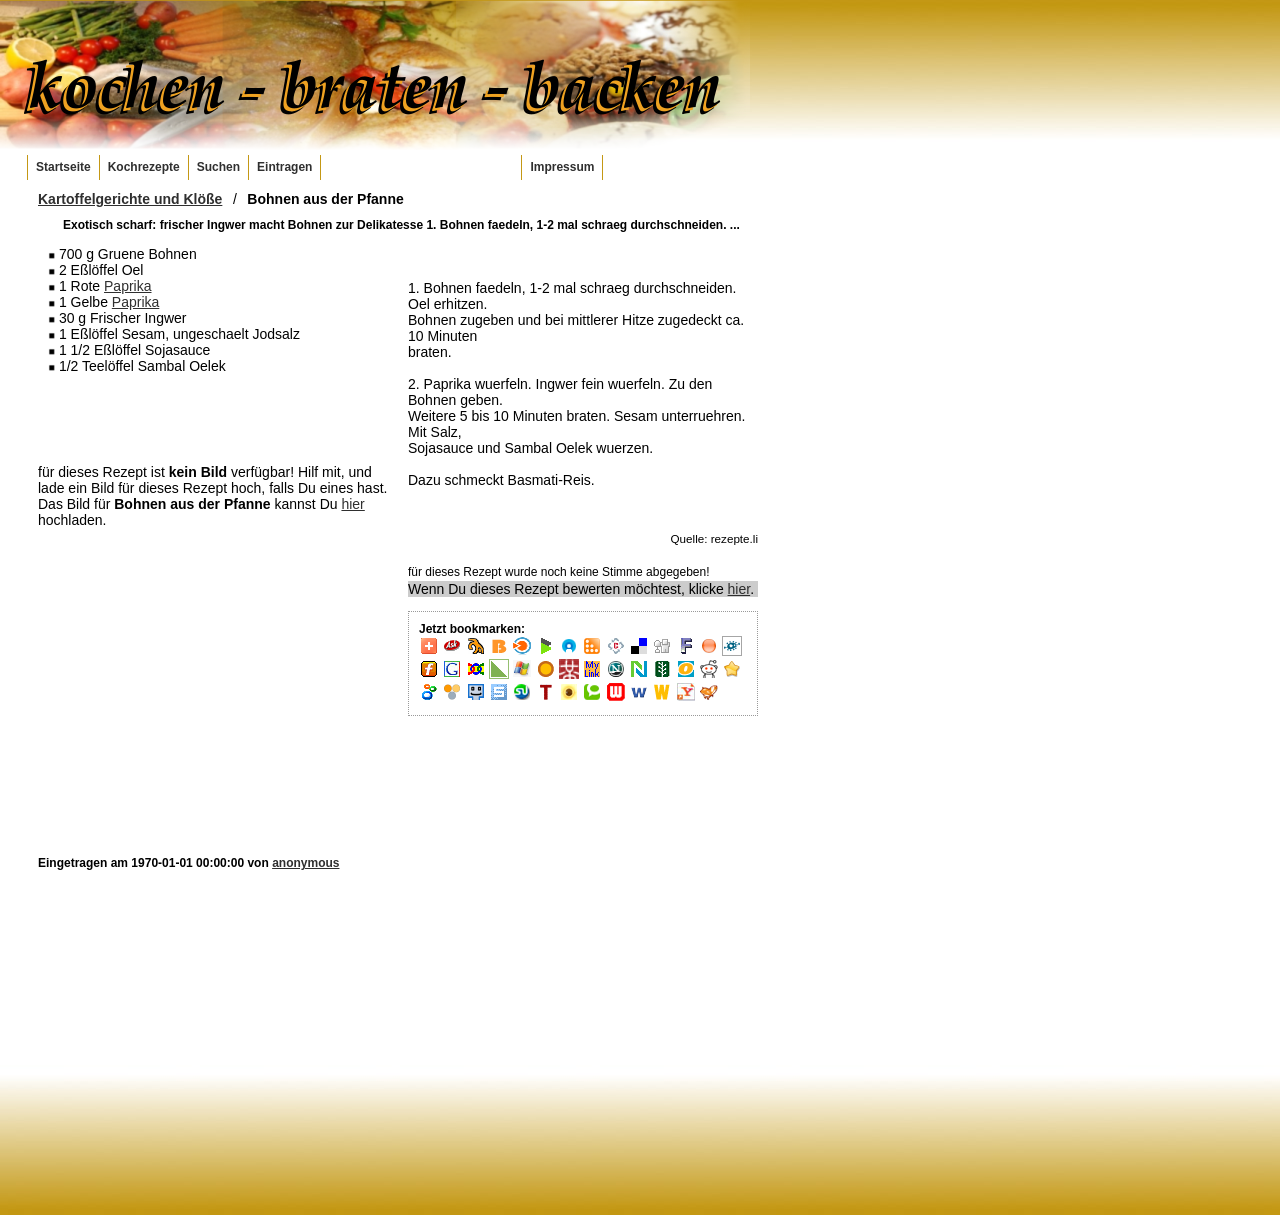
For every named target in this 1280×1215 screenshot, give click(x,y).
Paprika (127, 286)
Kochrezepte (144, 167)
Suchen (218, 167)
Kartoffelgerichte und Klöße (130, 199)
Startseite (63, 167)
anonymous (305, 863)
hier (352, 504)
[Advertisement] (213, 418)
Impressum (562, 167)
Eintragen (284, 167)
